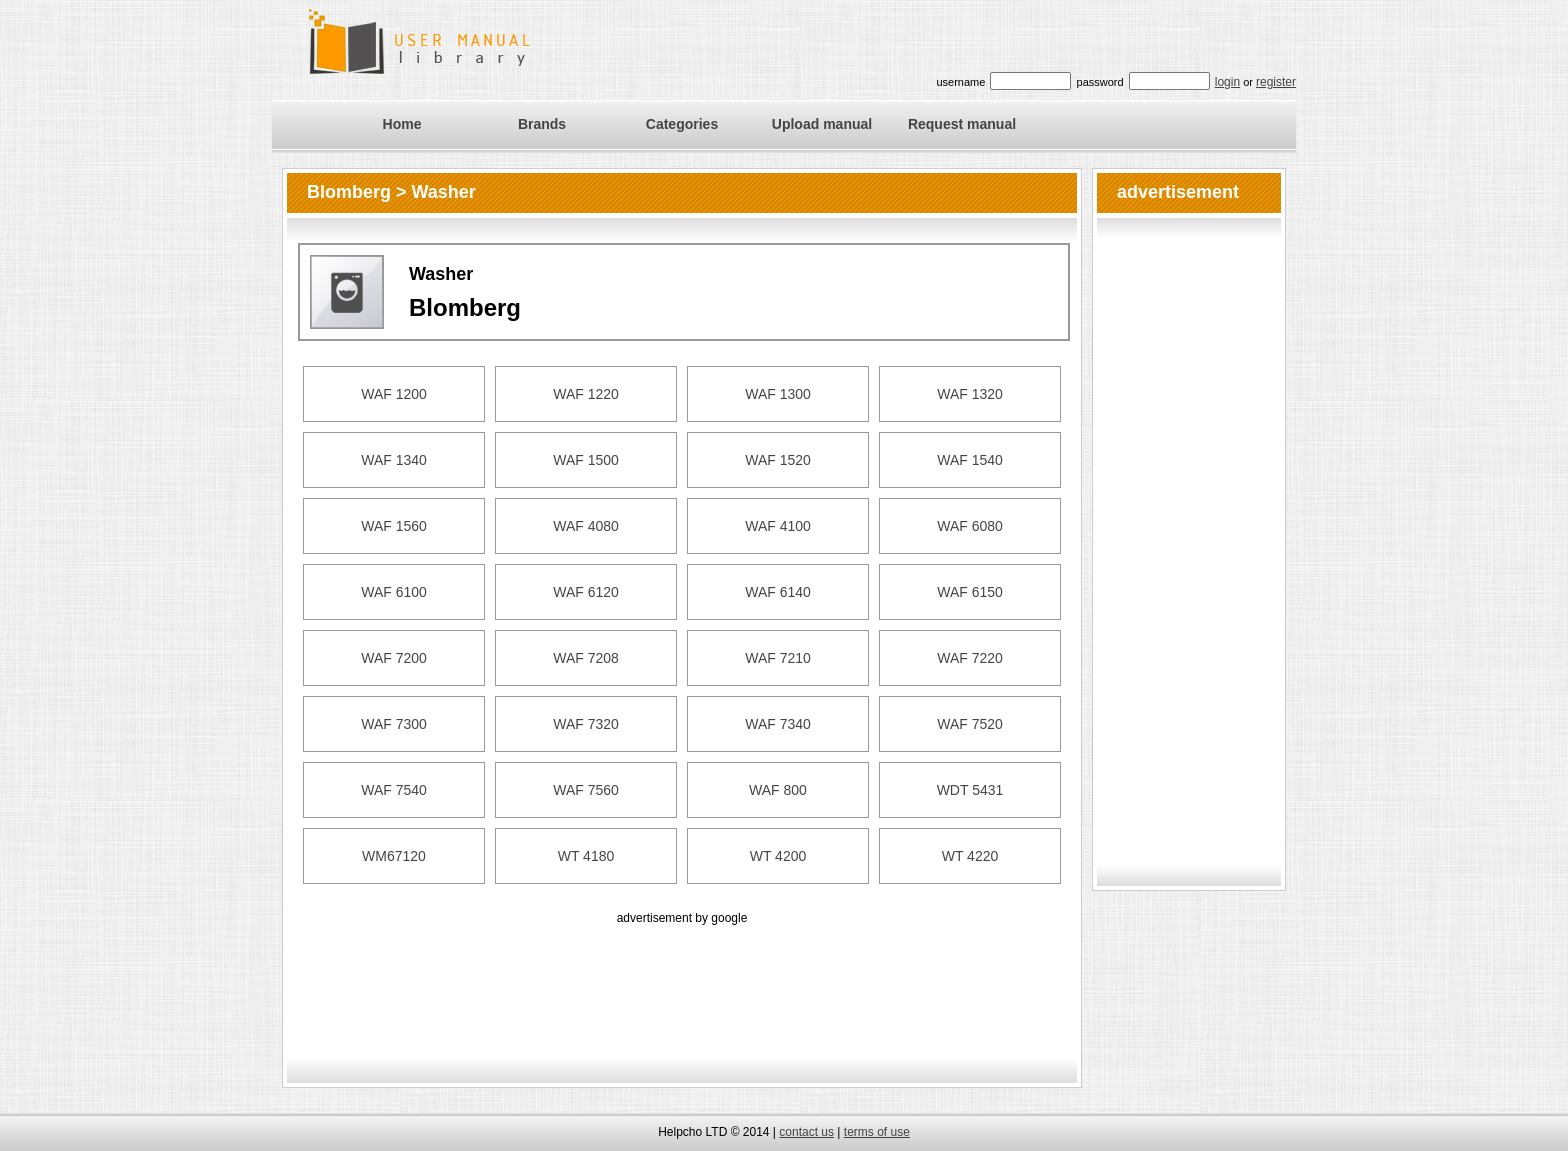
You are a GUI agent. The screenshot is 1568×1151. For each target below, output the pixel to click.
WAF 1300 (778, 394)
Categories (682, 124)
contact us (806, 1132)
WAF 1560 (394, 526)
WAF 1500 (586, 460)
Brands (542, 124)
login (1227, 82)
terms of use (877, 1132)
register (1276, 82)
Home (402, 124)
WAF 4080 (586, 526)
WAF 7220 (970, 658)
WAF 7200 (394, 658)
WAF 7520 (970, 724)
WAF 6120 (586, 592)
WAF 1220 (586, 394)
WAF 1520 (778, 460)
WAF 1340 (394, 460)
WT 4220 (970, 856)
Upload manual (822, 124)
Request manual (962, 124)
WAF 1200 (394, 394)
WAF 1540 (970, 460)
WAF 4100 (778, 526)
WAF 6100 (394, 592)
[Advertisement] (682, 974)
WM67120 (394, 856)
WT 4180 (586, 856)
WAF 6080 (970, 526)
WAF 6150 (970, 592)
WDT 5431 (970, 790)
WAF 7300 (394, 724)
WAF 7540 (394, 790)
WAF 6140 (778, 592)
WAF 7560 (586, 790)
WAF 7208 (586, 658)
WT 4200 (778, 856)
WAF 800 (778, 790)
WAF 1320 (970, 394)
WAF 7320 (586, 724)
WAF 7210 (778, 658)
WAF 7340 (778, 724)
